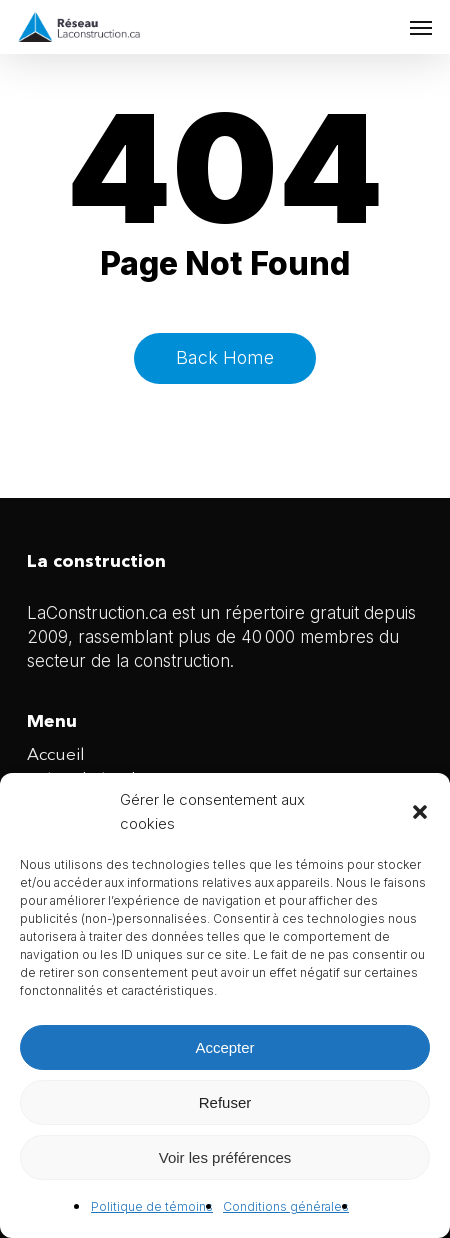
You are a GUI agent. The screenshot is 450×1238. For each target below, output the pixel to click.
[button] (420, 812)
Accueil (56, 755)
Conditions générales (286, 1206)
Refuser (225, 1102)
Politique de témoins (152, 1206)
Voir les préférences (225, 1157)
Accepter (224, 1047)
